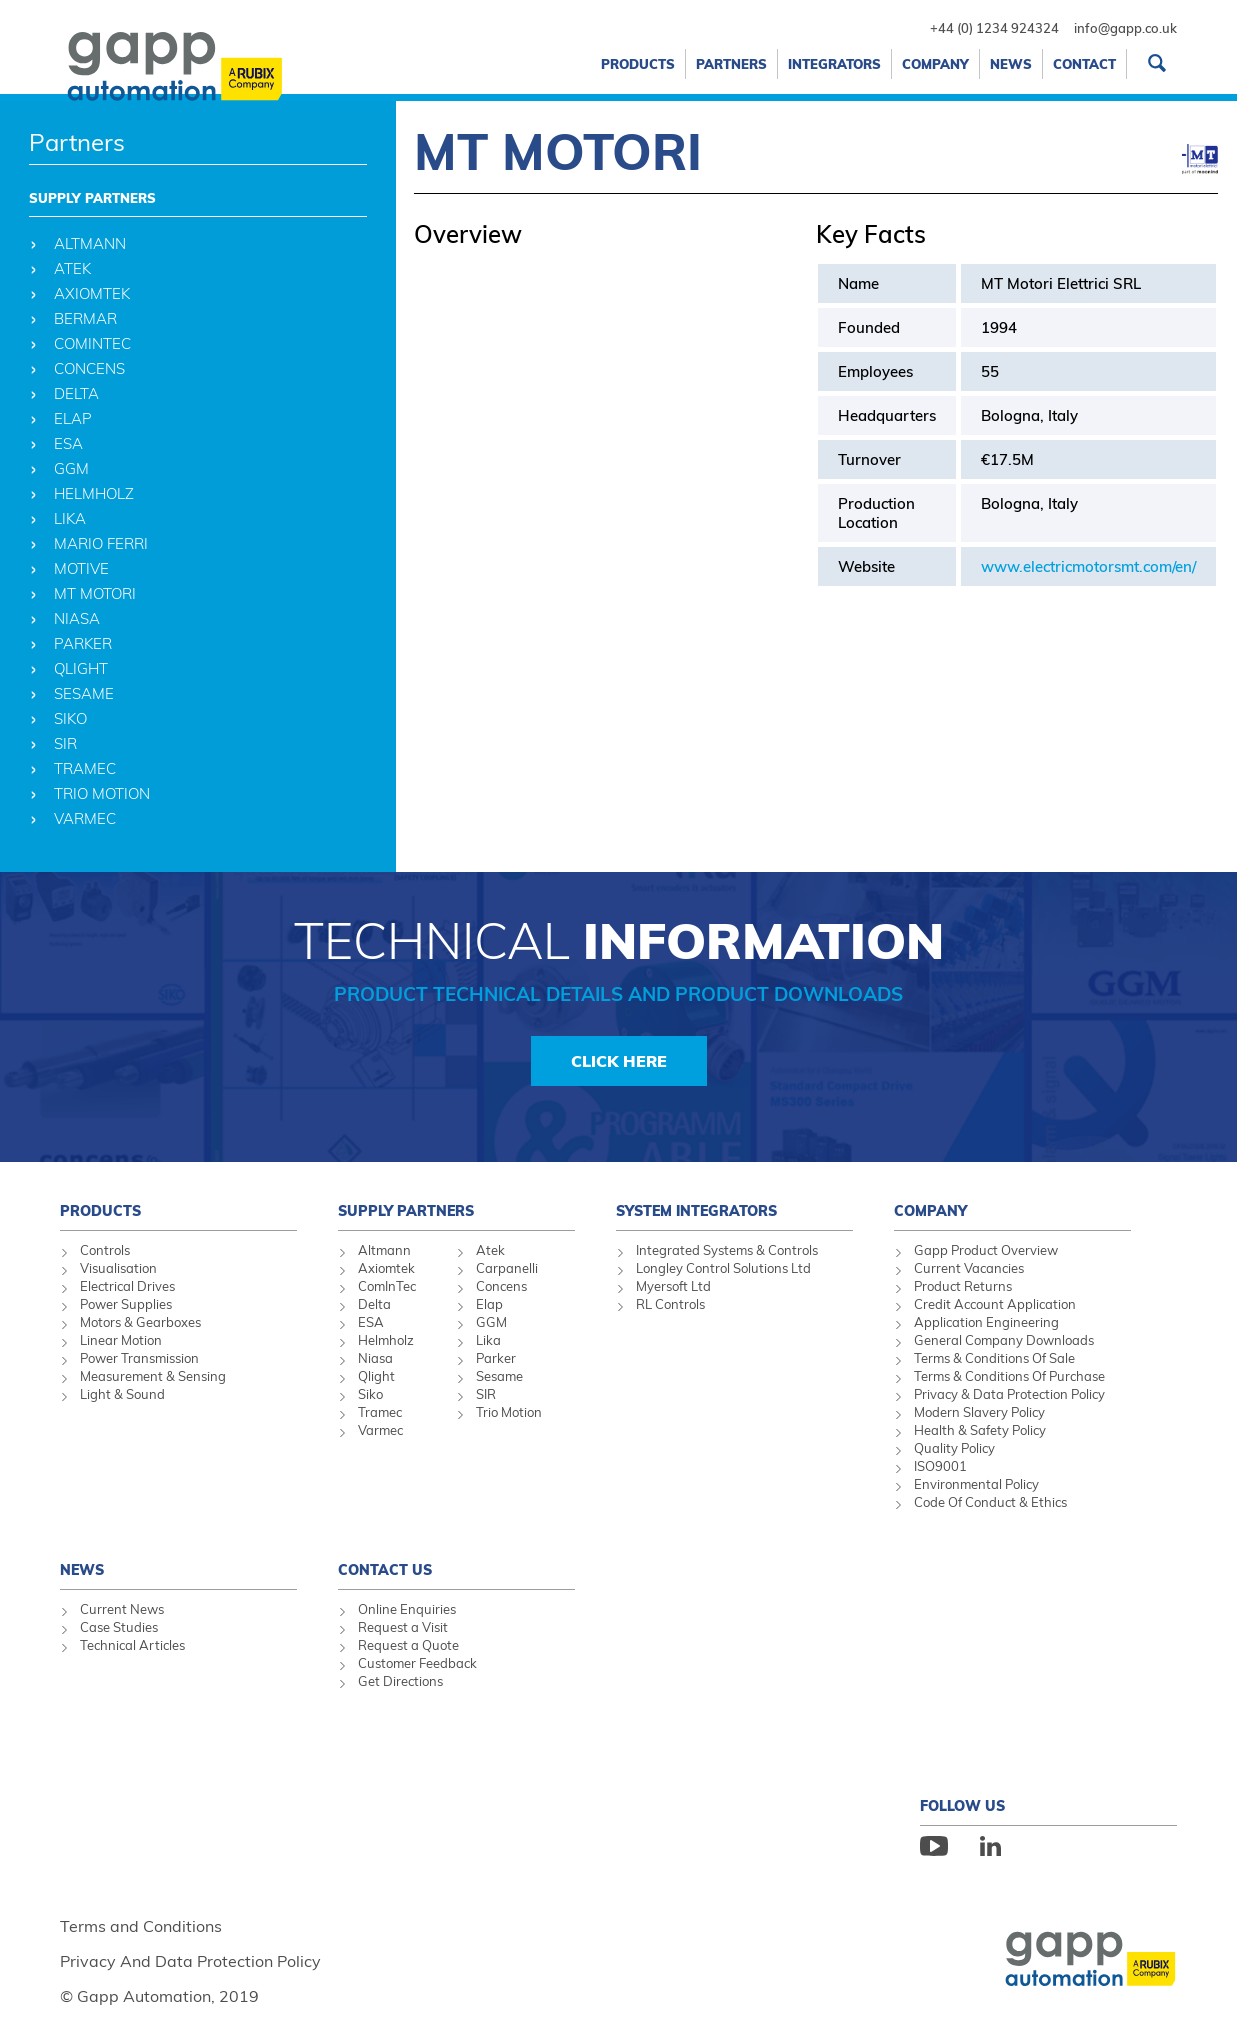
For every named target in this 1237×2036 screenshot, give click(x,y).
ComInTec (387, 1286)
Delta (374, 1304)
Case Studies (119, 1627)
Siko (370, 1394)
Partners (731, 64)
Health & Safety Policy (980, 1430)
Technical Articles (132, 1645)
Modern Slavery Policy (979, 1412)
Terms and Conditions (141, 1926)
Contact (1084, 64)
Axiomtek (386, 1268)
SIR (486, 1394)
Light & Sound (122, 1394)
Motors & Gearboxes (140, 1322)
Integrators (834, 64)
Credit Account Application (995, 1304)
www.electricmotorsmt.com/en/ (1088, 566)
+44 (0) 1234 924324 (994, 28)
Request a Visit (403, 1627)
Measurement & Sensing (153, 1376)
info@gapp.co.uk (1125, 28)
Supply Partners (92, 198)
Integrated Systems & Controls (727, 1250)
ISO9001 (940, 1466)
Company (935, 64)
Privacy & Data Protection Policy (1009, 1394)
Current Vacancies (969, 1268)
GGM (491, 1322)
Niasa (375, 1358)
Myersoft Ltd (673, 1286)
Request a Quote (408, 1645)
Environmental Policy (976, 1484)
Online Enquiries (407, 1609)
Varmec (380, 1430)
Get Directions (400, 1681)
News (1011, 64)
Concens (501, 1286)
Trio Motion (509, 1412)
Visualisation (118, 1268)
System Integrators (696, 1211)
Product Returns (963, 1286)
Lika (488, 1340)
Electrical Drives (127, 1286)
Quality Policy (954, 1448)
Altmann (384, 1250)
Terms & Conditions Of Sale (994, 1358)
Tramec (380, 1412)
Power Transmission (139, 1358)
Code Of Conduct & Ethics (990, 1502)
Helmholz (386, 1340)
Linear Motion (121, 1340)
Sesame (499, 1376)
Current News (122, 1609)
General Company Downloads (1004, 1340)
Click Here (619, 1061)
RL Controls (670, 1304)
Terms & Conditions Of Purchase (1009, 1376)
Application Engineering (986, 1322)
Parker (496, 1358)
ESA (371, 1322)
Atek (490, 1250)
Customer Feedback (417, 1663)
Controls (105, 1250)
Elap (489, 1304)
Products (638, 64)
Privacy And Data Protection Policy (190, 1961)
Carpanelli (507, 1268)
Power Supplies (126, 1304)
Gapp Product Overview (986, 1250)
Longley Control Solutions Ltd (723, 1268)
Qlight (376, 1376)
